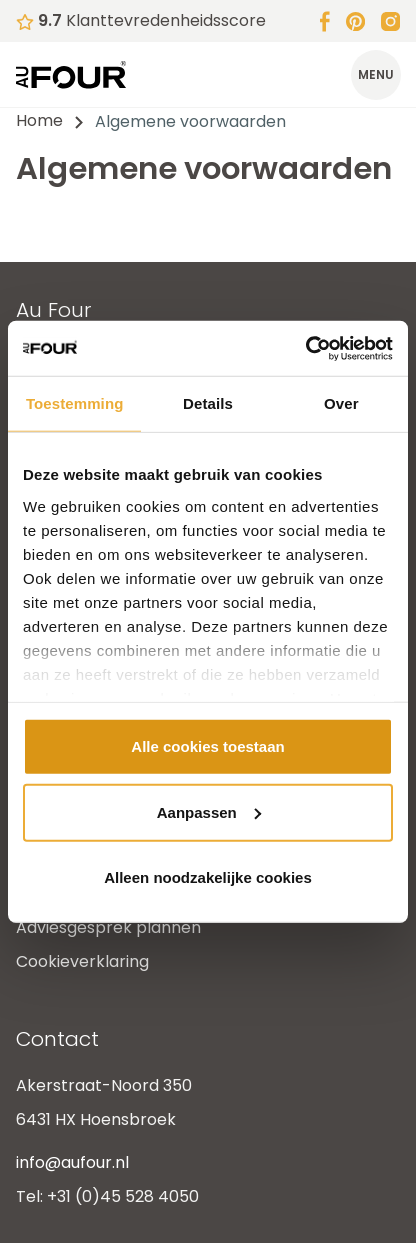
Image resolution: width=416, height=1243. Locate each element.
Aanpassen (209, 811)
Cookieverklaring (82, 961)
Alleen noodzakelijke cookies (208, 877)
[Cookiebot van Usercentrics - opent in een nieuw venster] (305, 348)
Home (39, 120)
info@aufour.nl (72, 1162)
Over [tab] (341, 403)
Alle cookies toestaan (207, 746)
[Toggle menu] (376, 75)
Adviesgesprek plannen (108, 927)
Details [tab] (208, 403)
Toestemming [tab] (75, 403)
